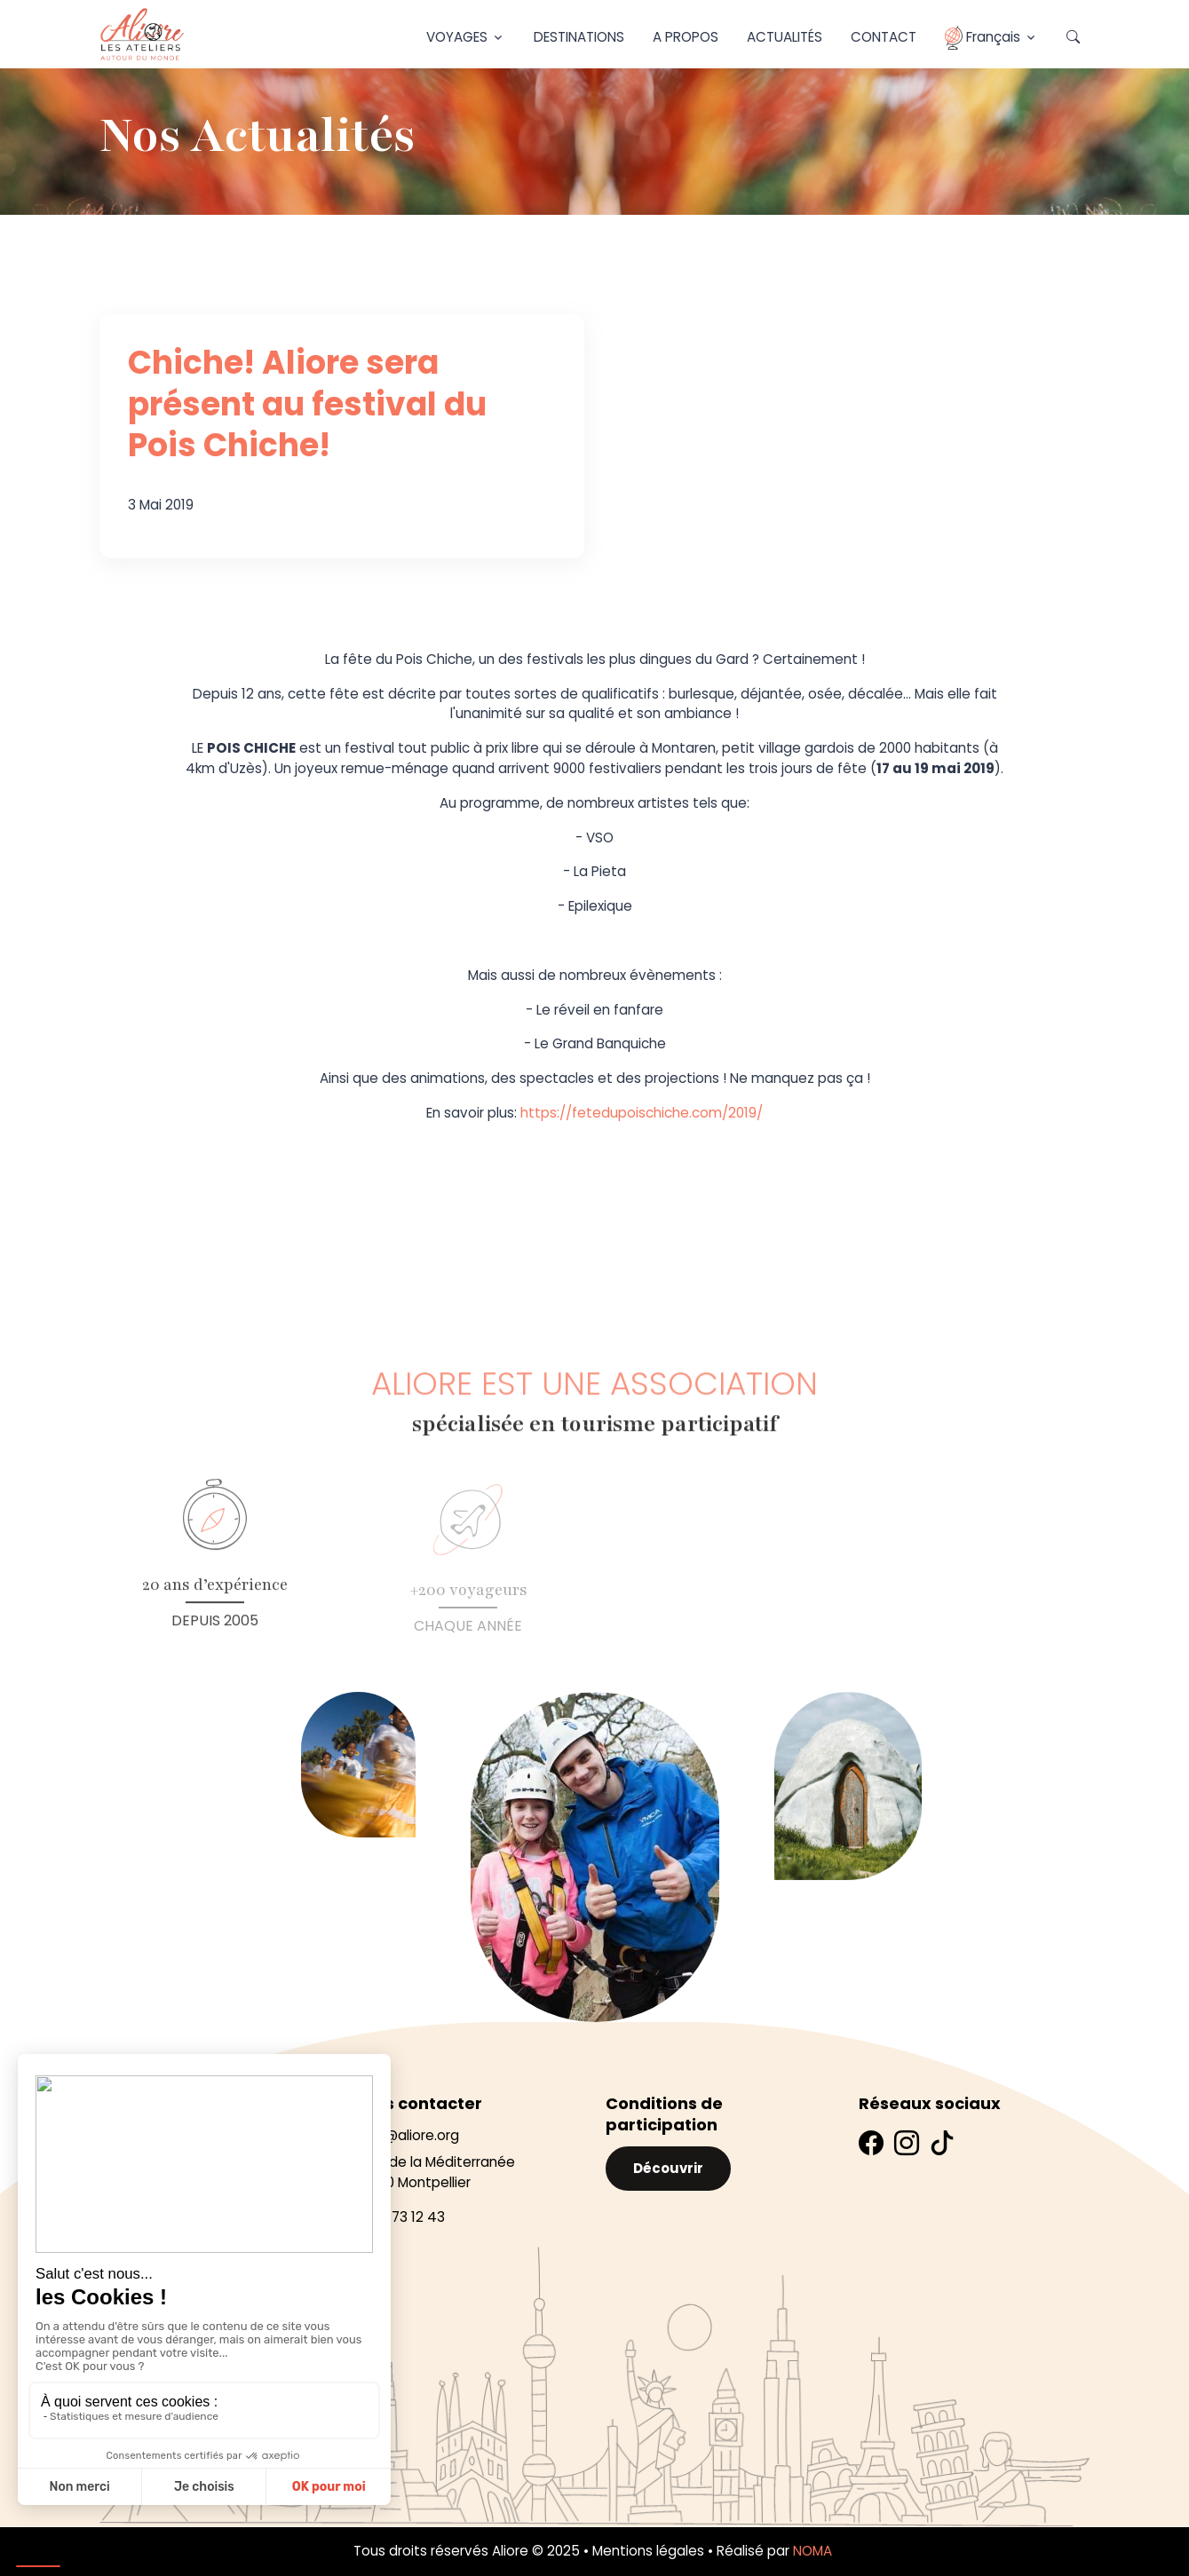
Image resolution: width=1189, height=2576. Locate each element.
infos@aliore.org (406, 2135)
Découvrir (668, 2168)
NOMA (814, 2550)
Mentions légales (648, 2550)
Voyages (456, 37)
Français (982, 38)
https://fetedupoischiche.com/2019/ (641, 1112)
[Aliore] (142, 34)
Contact (883, 37)
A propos (685, 37)
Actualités (784, 37)
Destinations (579, 37)
